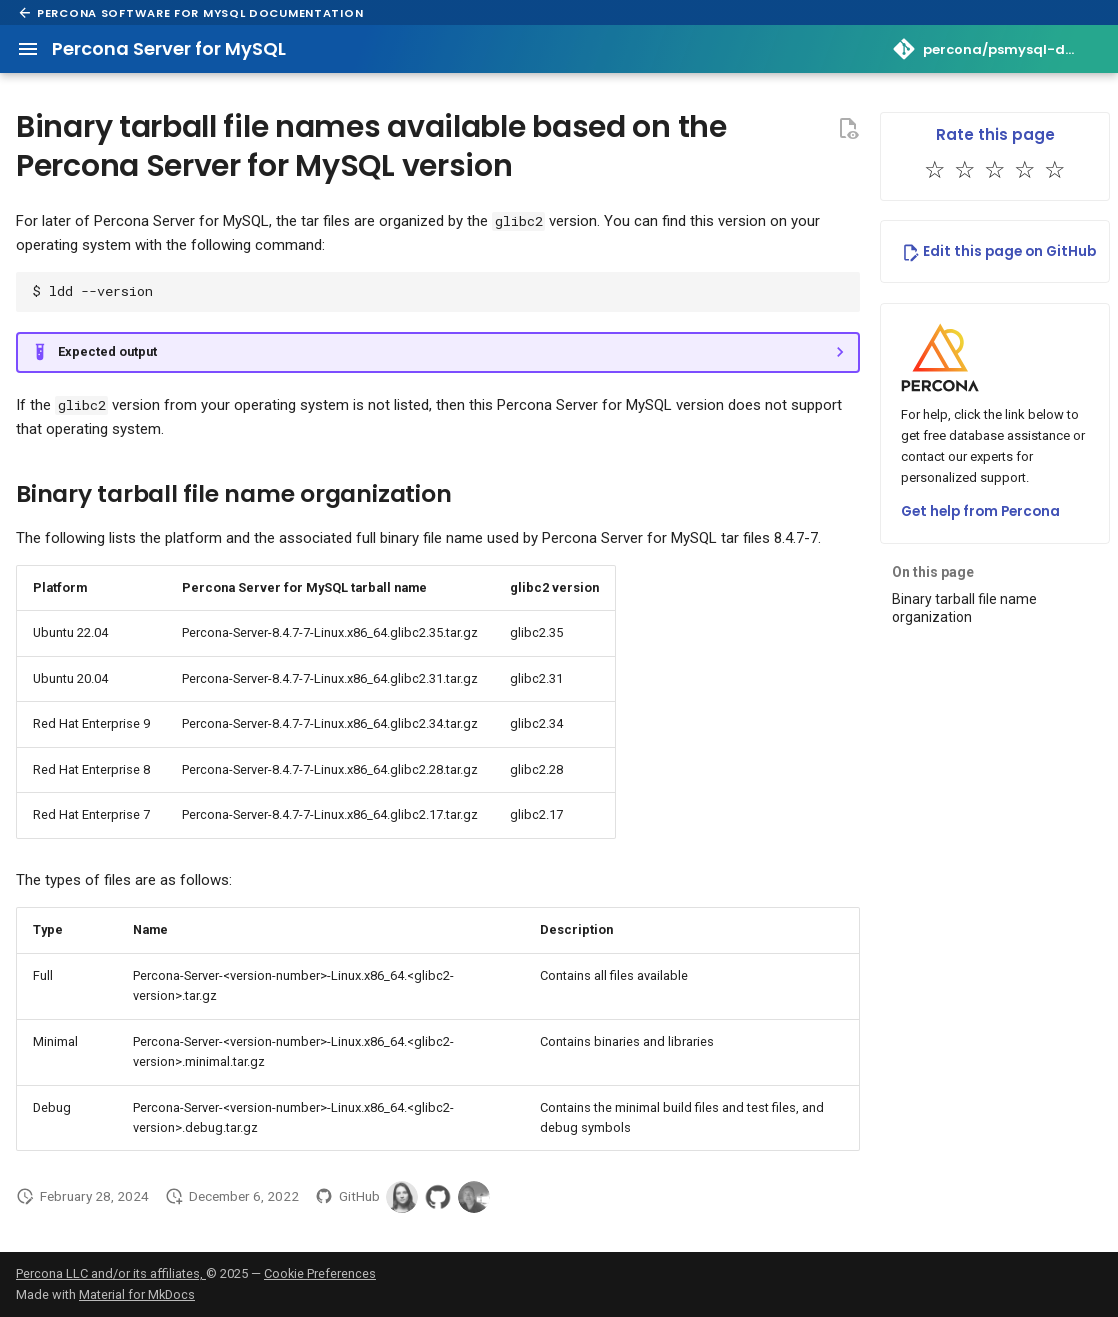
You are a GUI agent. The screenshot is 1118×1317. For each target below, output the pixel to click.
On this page (933, 572)
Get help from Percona (980, 511)
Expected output (107, 351)
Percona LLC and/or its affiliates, (111, 1273)
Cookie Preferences (320, 1273)
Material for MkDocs (137, 1294)
